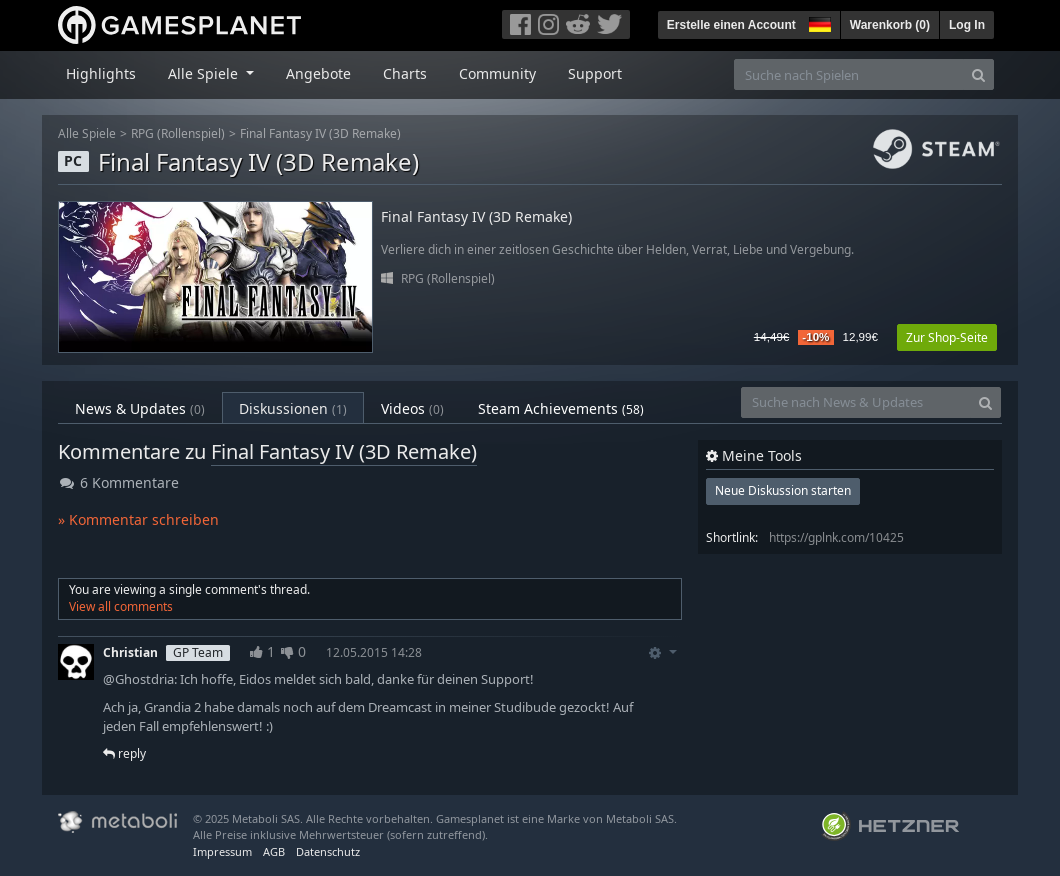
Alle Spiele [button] (205, 73)
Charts (405, 73)
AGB (274, 851)
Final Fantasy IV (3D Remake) (320, 133)
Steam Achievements (561, 408)
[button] (818, 22)
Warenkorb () (890, 25)
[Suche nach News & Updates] (856, 402)
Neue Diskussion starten (783, 490)
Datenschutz (328, 851)
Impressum (222, 851)
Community (497, 73)
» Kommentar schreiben (138, 519)
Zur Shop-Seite (947, 337)
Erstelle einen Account (731, 25)
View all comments (121, 606)
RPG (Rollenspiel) (178, 133)
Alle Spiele (87, 133)
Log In (967, 25)
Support (595, 73)
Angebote (318, 73)
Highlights (101, 73)
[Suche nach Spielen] (849, 74)
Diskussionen (293, 408)
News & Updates (140, 408)
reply (124, 753)
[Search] (978, 74)
